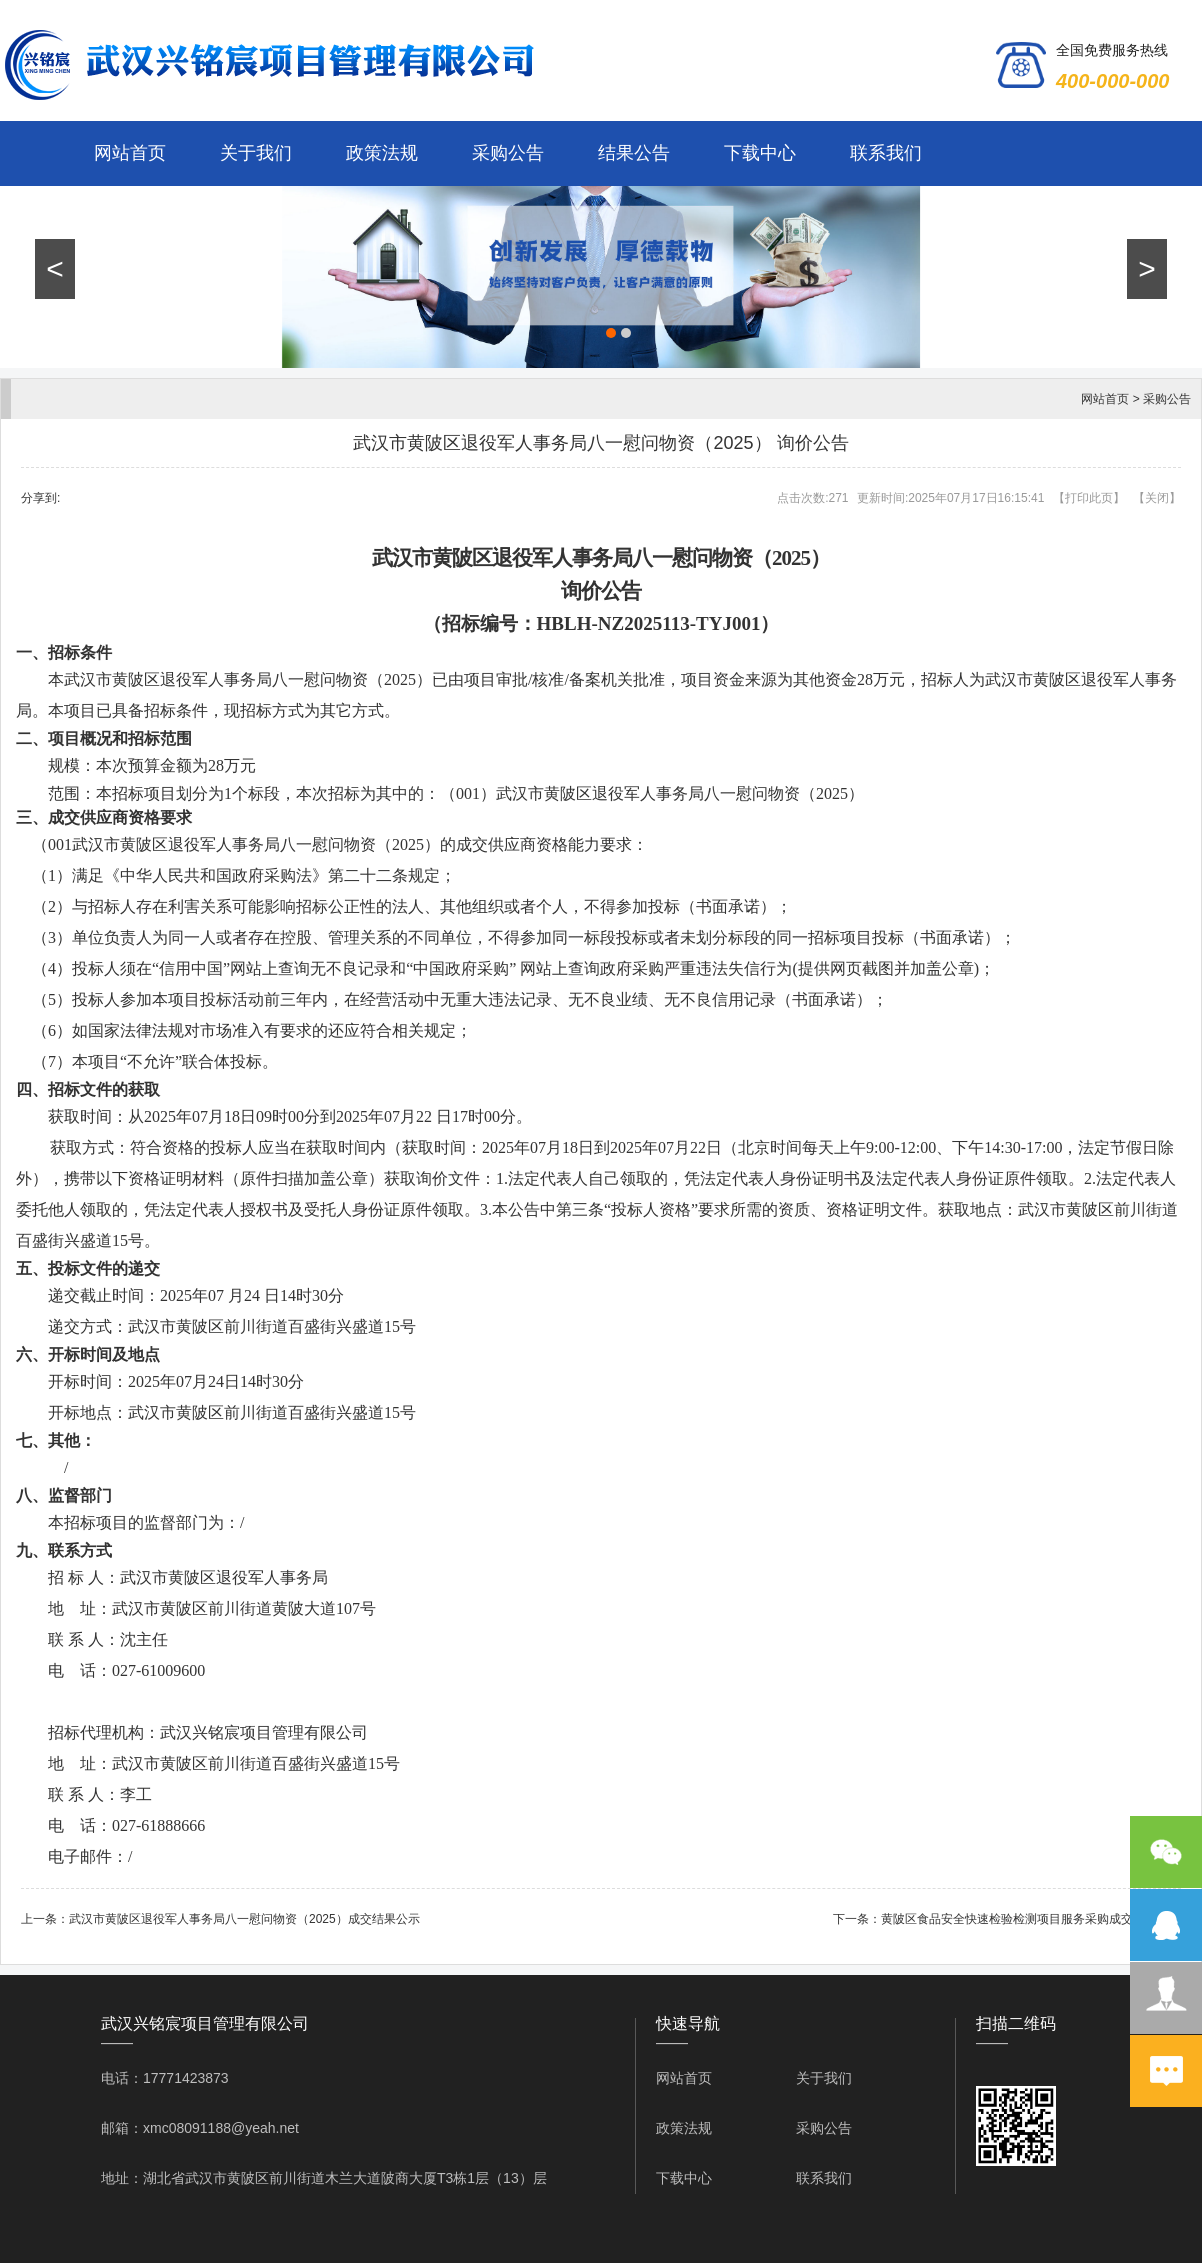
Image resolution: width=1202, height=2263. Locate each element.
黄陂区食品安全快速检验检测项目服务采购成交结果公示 (1031, 1919)
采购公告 (508, 153)
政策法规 (382, 153)
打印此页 (1089, 498)
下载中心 (760, 153)
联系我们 (886, 153)
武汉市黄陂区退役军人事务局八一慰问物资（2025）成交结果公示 (244, 1919)
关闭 (1157, 498)
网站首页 (130, 153)
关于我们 (256, 153)
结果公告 (634, 153)
